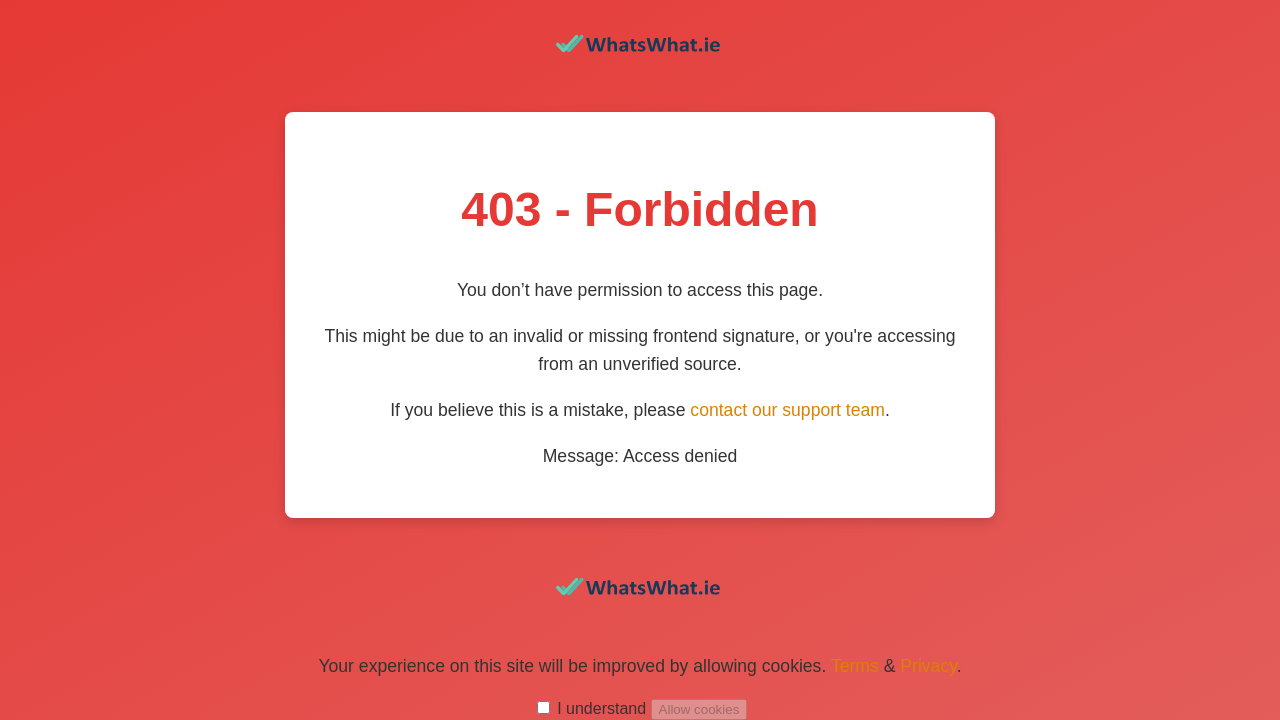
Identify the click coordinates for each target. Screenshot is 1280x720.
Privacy (928, 666)
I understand (601, 708)
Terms (855, 666)
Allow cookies (699, 709)
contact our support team (787, 410)
